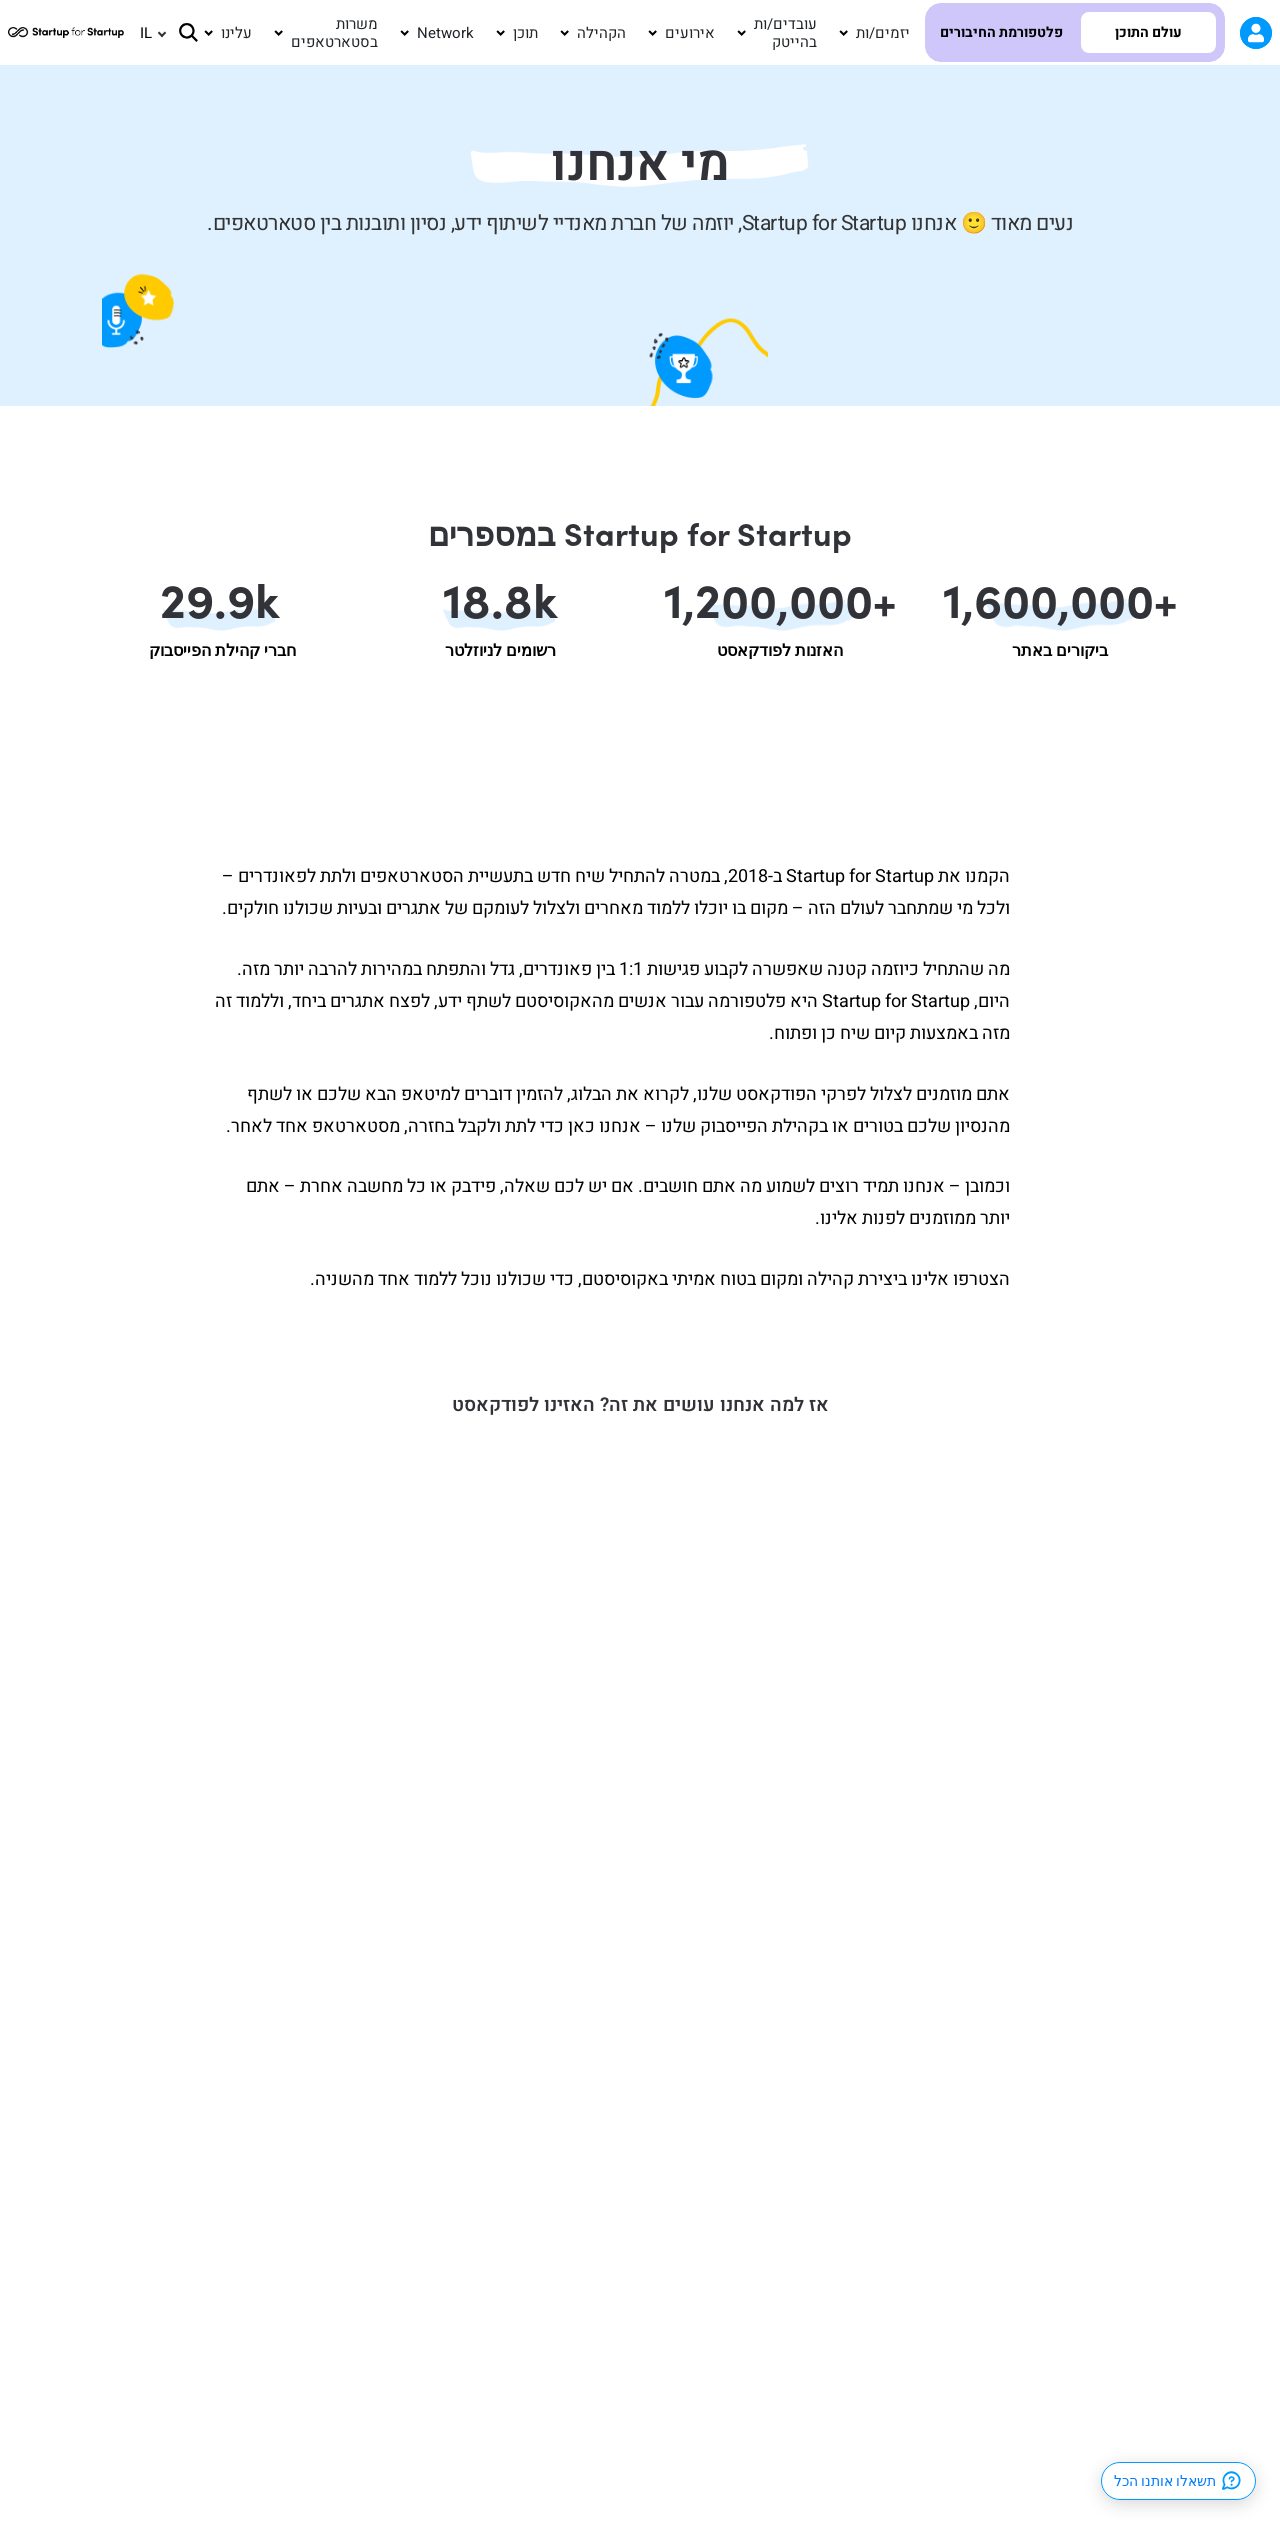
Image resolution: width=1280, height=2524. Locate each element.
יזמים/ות (883, 33)
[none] (144, 33)
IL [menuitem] (146, 32)
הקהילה (601, 33)
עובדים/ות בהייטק (785, 33)
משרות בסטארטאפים (334, 33)
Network (445, 33)
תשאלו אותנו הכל (1179, 2481)
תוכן (525, 33)
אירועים (690, 33)
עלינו (236, 33)
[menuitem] (144, 33)
